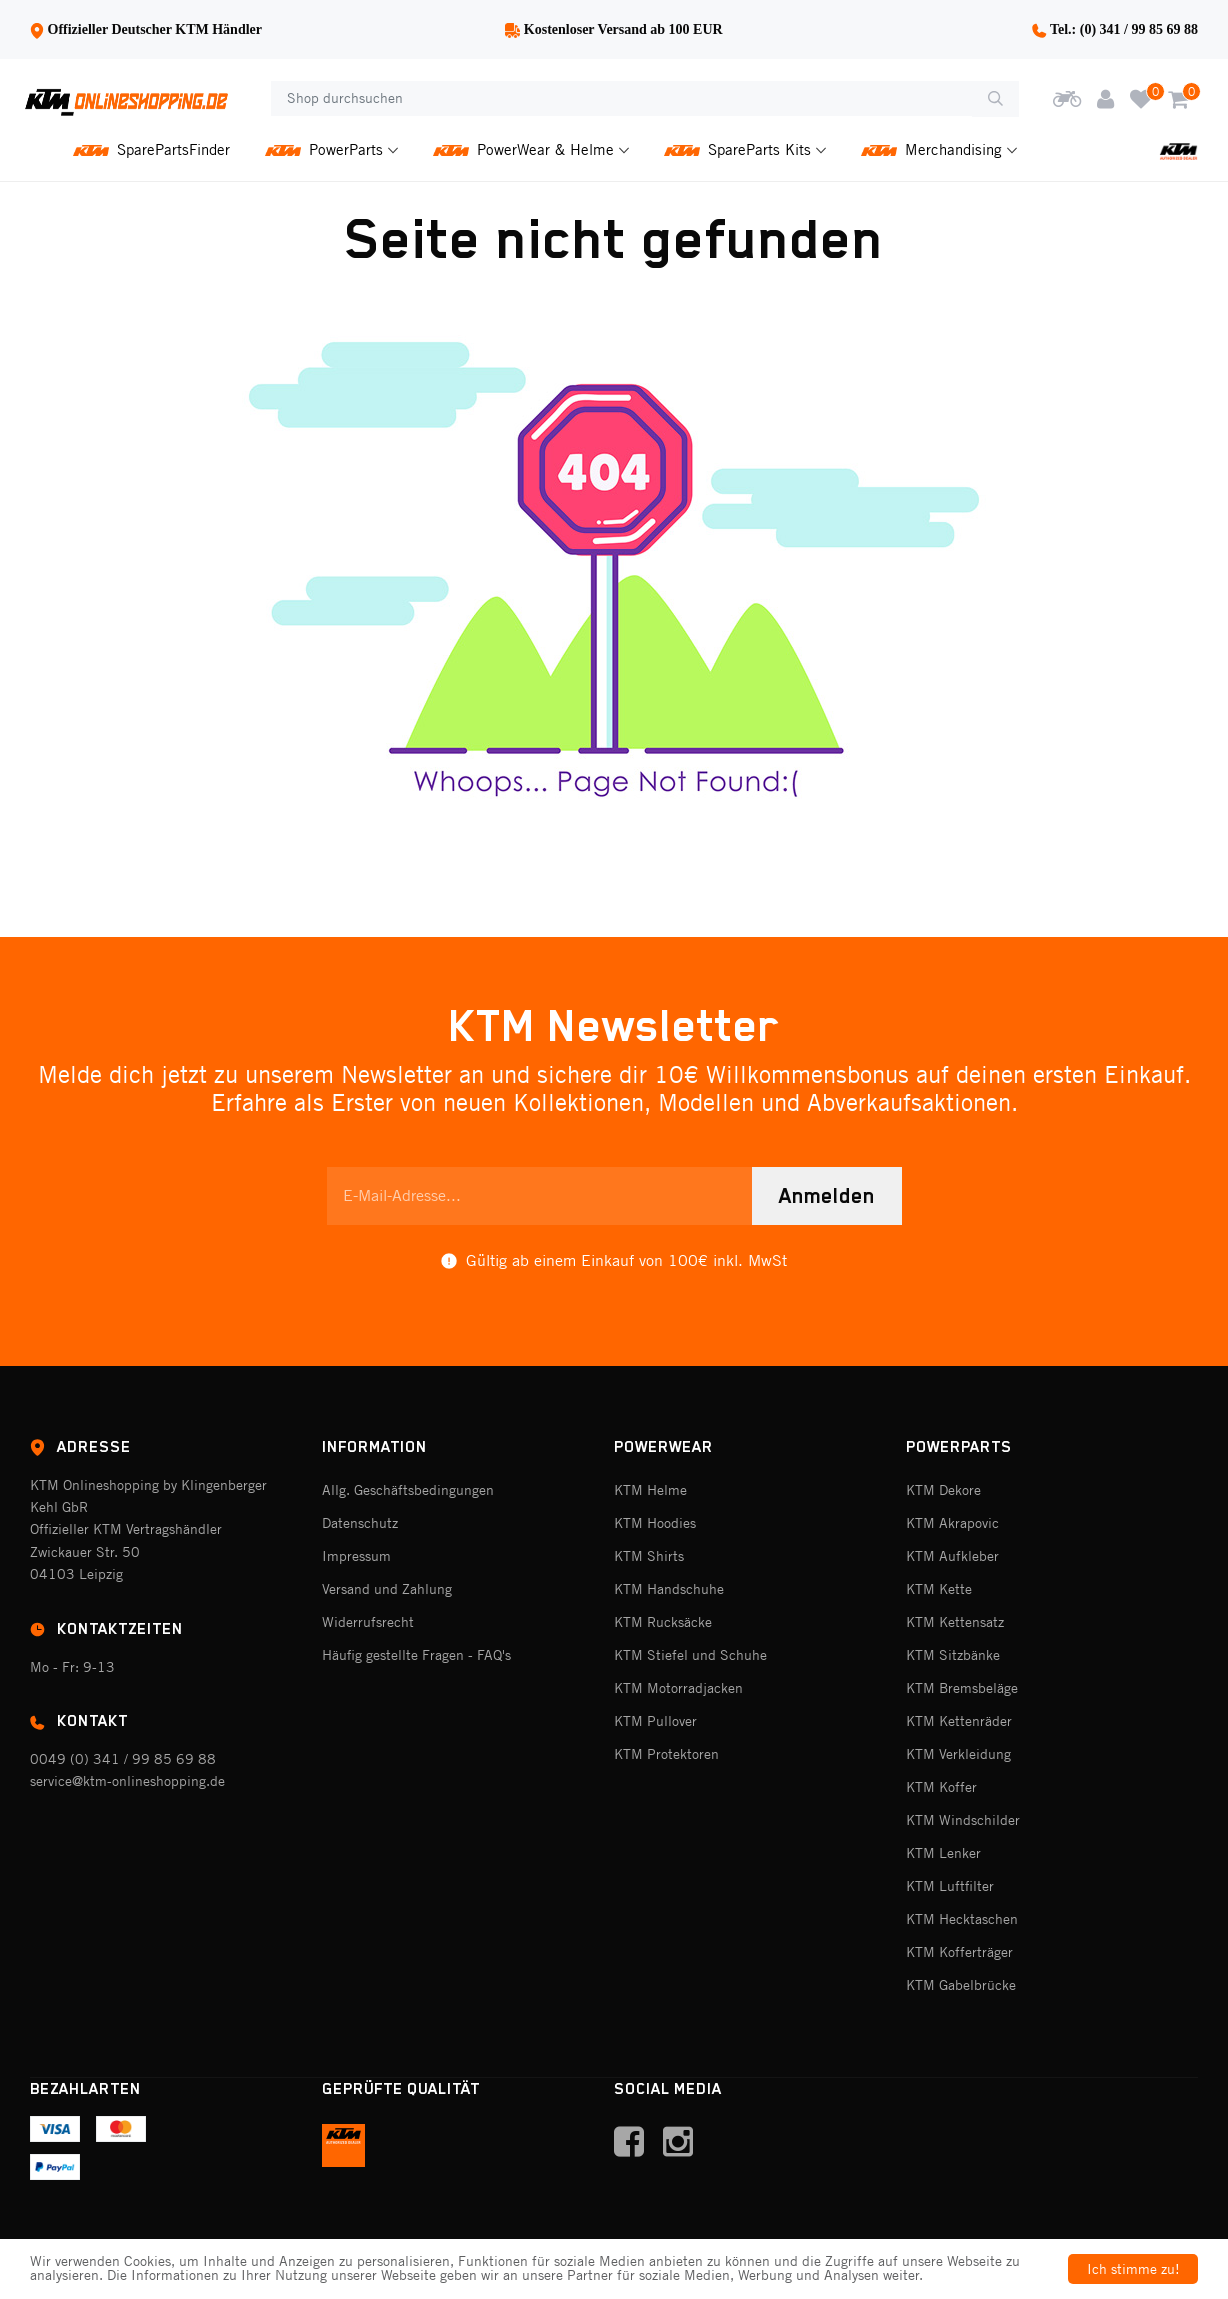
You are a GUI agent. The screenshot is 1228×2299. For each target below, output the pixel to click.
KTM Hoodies (655, 1523)
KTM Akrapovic (952, 1523)
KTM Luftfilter (950, 1886)
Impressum (356, 1556)
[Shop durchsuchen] (621, 99)
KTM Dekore (943, 1490)
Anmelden (827, 1196)
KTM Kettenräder (959, 1721)
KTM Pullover (655, 1721)
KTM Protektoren (666, 1754)
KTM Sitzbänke (953, 1655)
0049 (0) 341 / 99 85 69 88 (123, 1759)
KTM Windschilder (963, 1820)
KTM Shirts (649, 1556)
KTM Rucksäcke (663, 1622)
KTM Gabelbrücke (961, 1985)
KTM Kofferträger (959, 1952)
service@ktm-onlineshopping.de (127, 1781)
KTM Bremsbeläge (962, 1688)
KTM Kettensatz (955, 1622)
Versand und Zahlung (387, 1589)
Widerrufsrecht (368, 1622)
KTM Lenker (943, 1853)
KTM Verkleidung (958, 1754)
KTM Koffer (941, 1787)
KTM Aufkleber (952, 1556)
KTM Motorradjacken (678, 1688)
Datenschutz (360, 1523)
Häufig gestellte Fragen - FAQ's (416, 1655)
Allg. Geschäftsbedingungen (408, 1490)
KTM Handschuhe (669, 1589)
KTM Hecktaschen (962, 1919)
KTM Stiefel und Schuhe (690, 1655)
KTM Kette (939, 1589)
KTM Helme (650, 1490)
